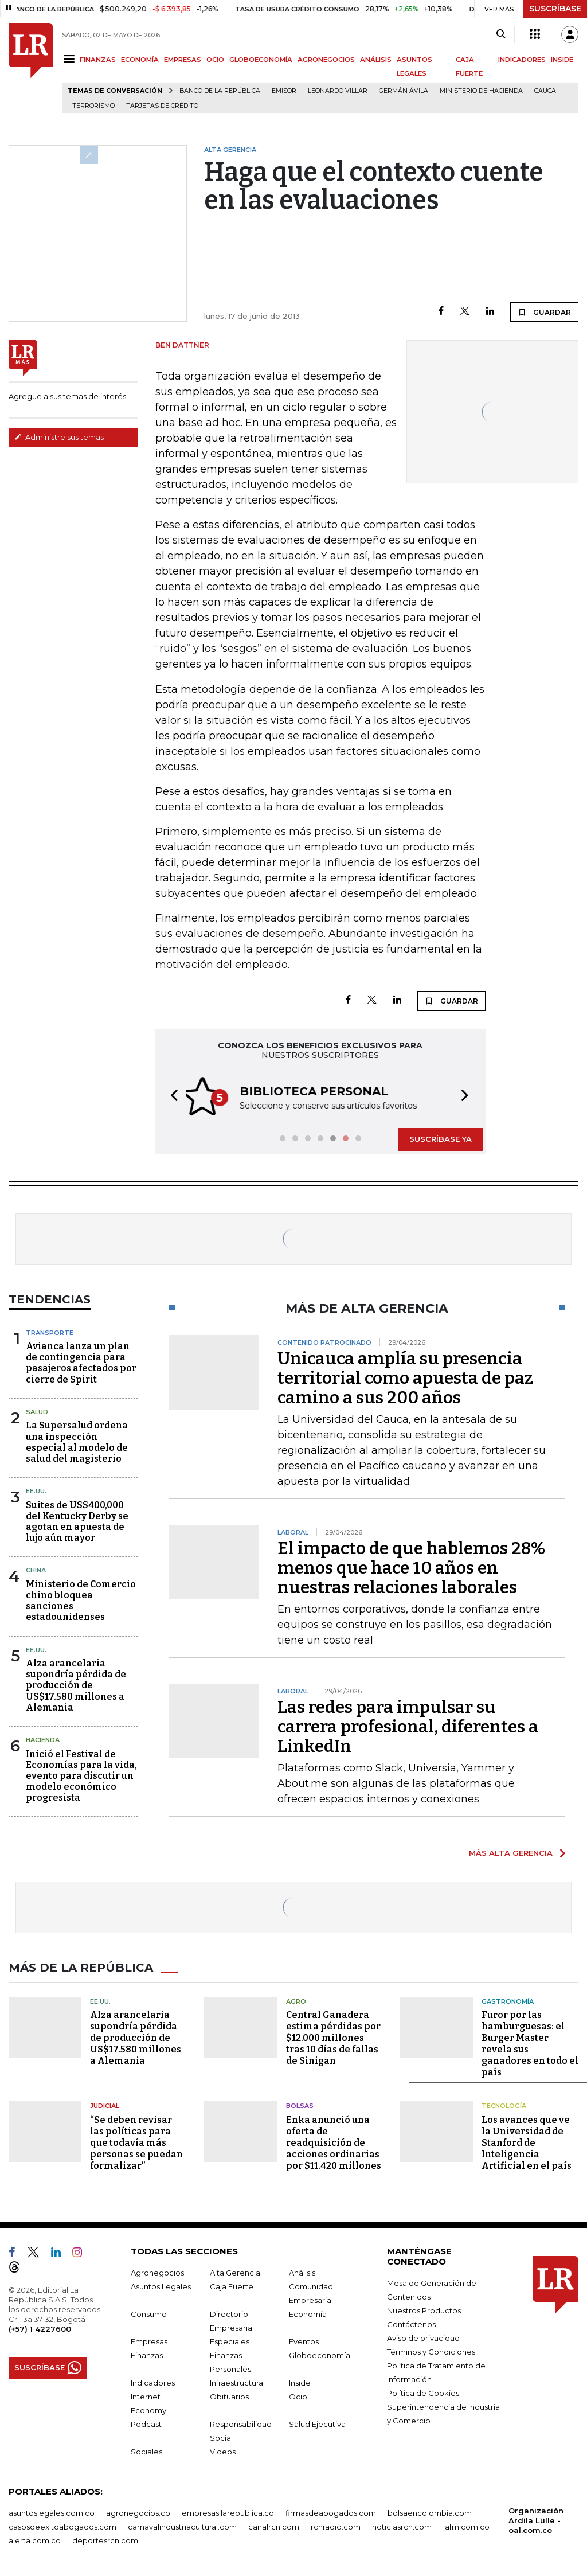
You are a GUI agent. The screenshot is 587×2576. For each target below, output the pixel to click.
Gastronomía (508, 2000)
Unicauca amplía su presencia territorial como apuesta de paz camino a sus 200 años (405, 1377)
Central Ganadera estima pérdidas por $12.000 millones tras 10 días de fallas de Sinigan (333, 2036)
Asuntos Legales (161, 2284)
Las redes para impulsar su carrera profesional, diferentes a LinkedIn (407, 1725)
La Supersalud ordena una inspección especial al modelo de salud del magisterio (77, 1441)
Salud (37, 1411)
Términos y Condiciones (431, 2350)
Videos (223, 2449)
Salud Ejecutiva (317, 2422)
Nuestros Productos (424, 2308)
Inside (300, 2381)
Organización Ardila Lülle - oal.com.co (535, 2518)
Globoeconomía (319, 2353)
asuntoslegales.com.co (52, 2511)
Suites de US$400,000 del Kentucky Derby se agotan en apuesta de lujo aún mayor (77, 1520)
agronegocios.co (138, 2511)
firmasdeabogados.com (330, 2511)
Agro (296, 2000)
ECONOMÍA (140, 60)
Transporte (49, 1332)
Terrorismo (93, 106)
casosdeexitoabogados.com (62, 2525)
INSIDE (562, 60)
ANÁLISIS (376, 60)
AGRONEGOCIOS (326, 60)
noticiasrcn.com (402, 2525)
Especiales (229, 2339)
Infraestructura (236, 2381)
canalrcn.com (273, 2525)
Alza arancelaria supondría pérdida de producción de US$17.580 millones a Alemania (76, 1684)
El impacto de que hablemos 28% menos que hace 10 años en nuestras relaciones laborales (411, 1567)
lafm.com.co (466, 2525)
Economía (308, 2312)
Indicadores (153, 2381)
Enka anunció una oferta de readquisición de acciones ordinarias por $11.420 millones (333, 2141)
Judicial (104, 2105)
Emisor (284, 91)
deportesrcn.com (105, 2538)
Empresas (149, 2339)
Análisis (302, 2271)
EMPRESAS (182, 60)
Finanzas (147, 2353)
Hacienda (43, 1739)
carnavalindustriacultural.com (182, 2525)
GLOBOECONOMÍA (260, 60)
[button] (170, 1096)
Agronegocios (157, 2271)
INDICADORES (522, 60)
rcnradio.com (336, 2525)
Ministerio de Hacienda (481, 91)
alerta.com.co (35, 2538)
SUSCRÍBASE (555, 8)
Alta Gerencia (235, 2271)
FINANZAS (98, 60)
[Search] (500, 34)
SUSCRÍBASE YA (440, 1137)
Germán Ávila (403, 91)
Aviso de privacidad (423, 2336)
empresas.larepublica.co (228, 2511)
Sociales (146, 2449)
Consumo (149, 2312)
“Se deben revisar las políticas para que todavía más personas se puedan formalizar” (136, 2141)
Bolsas (300, 2105)
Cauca (545, 91)
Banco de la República (219, 91)
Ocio (298, 2394)
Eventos (304, 2339)
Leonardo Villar (337, 91)
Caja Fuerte (231, 2284)
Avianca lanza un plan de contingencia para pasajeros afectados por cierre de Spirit (81, 1362)
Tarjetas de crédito (162, 106)
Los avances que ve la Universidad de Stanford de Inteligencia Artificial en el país (527, 2141)
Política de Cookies (423, 2391)
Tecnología (504, 2105)
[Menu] (71, 59)
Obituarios (229, 2394)
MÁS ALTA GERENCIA (511, 1851)
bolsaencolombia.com (430, 2511)
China (36, 1569)
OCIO (215, 60)
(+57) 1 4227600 (40, 2327)
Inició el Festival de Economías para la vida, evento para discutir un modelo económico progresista (81, 1774)
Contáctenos (411, 2322)
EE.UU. (36, 1490)
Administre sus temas (59, 437)
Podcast (146, 2422)
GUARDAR (544, 312)
